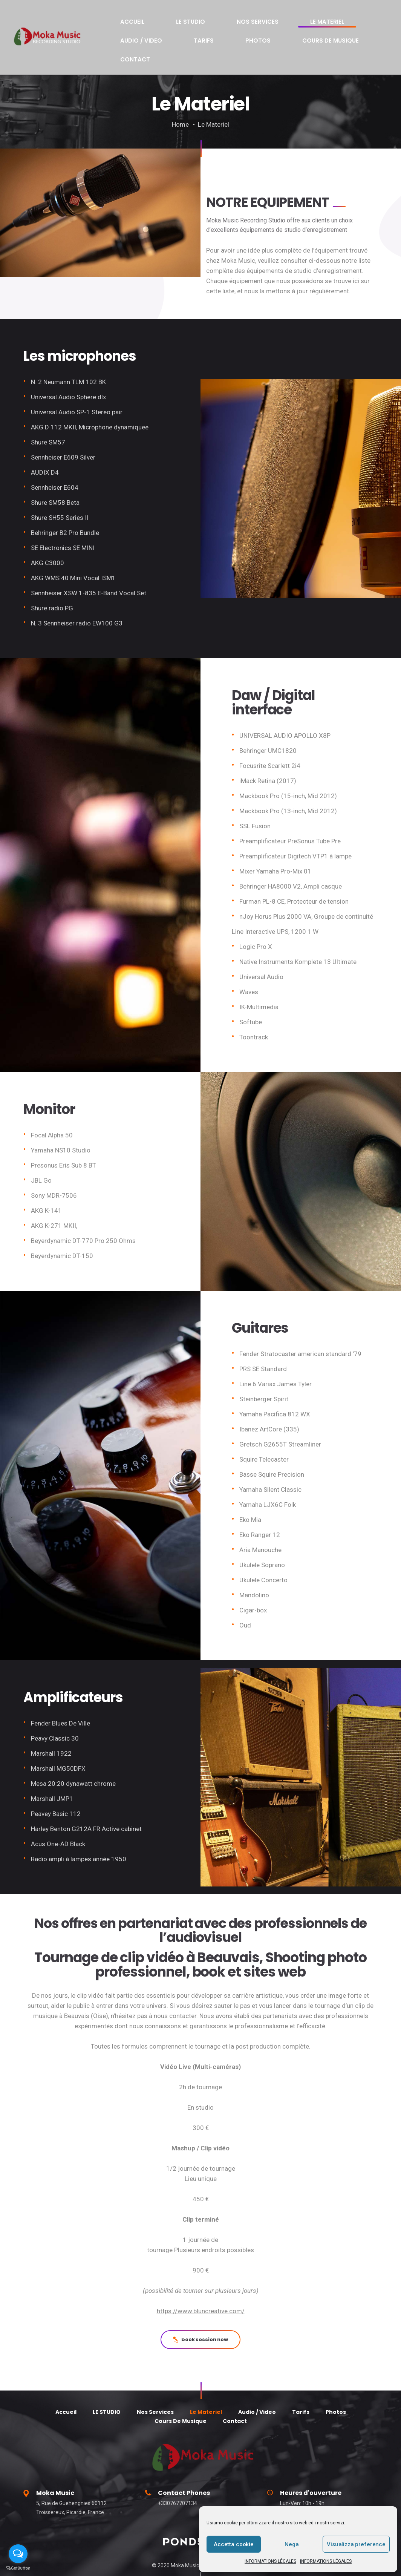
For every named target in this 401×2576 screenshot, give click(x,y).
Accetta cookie (234, 2544)
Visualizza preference (356, 2544)
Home (180, 94)
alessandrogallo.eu (192, 2554)
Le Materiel (236, 19)
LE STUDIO (153, 19)
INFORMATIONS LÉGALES (270, 2561)
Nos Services (193, 19)
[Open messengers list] (18, 2553)
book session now (200, 2308)
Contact (183, 32)
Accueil (119, 19)
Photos (345, 19)
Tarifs (317, 19)
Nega (291, 2544)
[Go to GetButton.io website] (18, 2568)
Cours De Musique (135, 32)
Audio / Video (280, 19)
